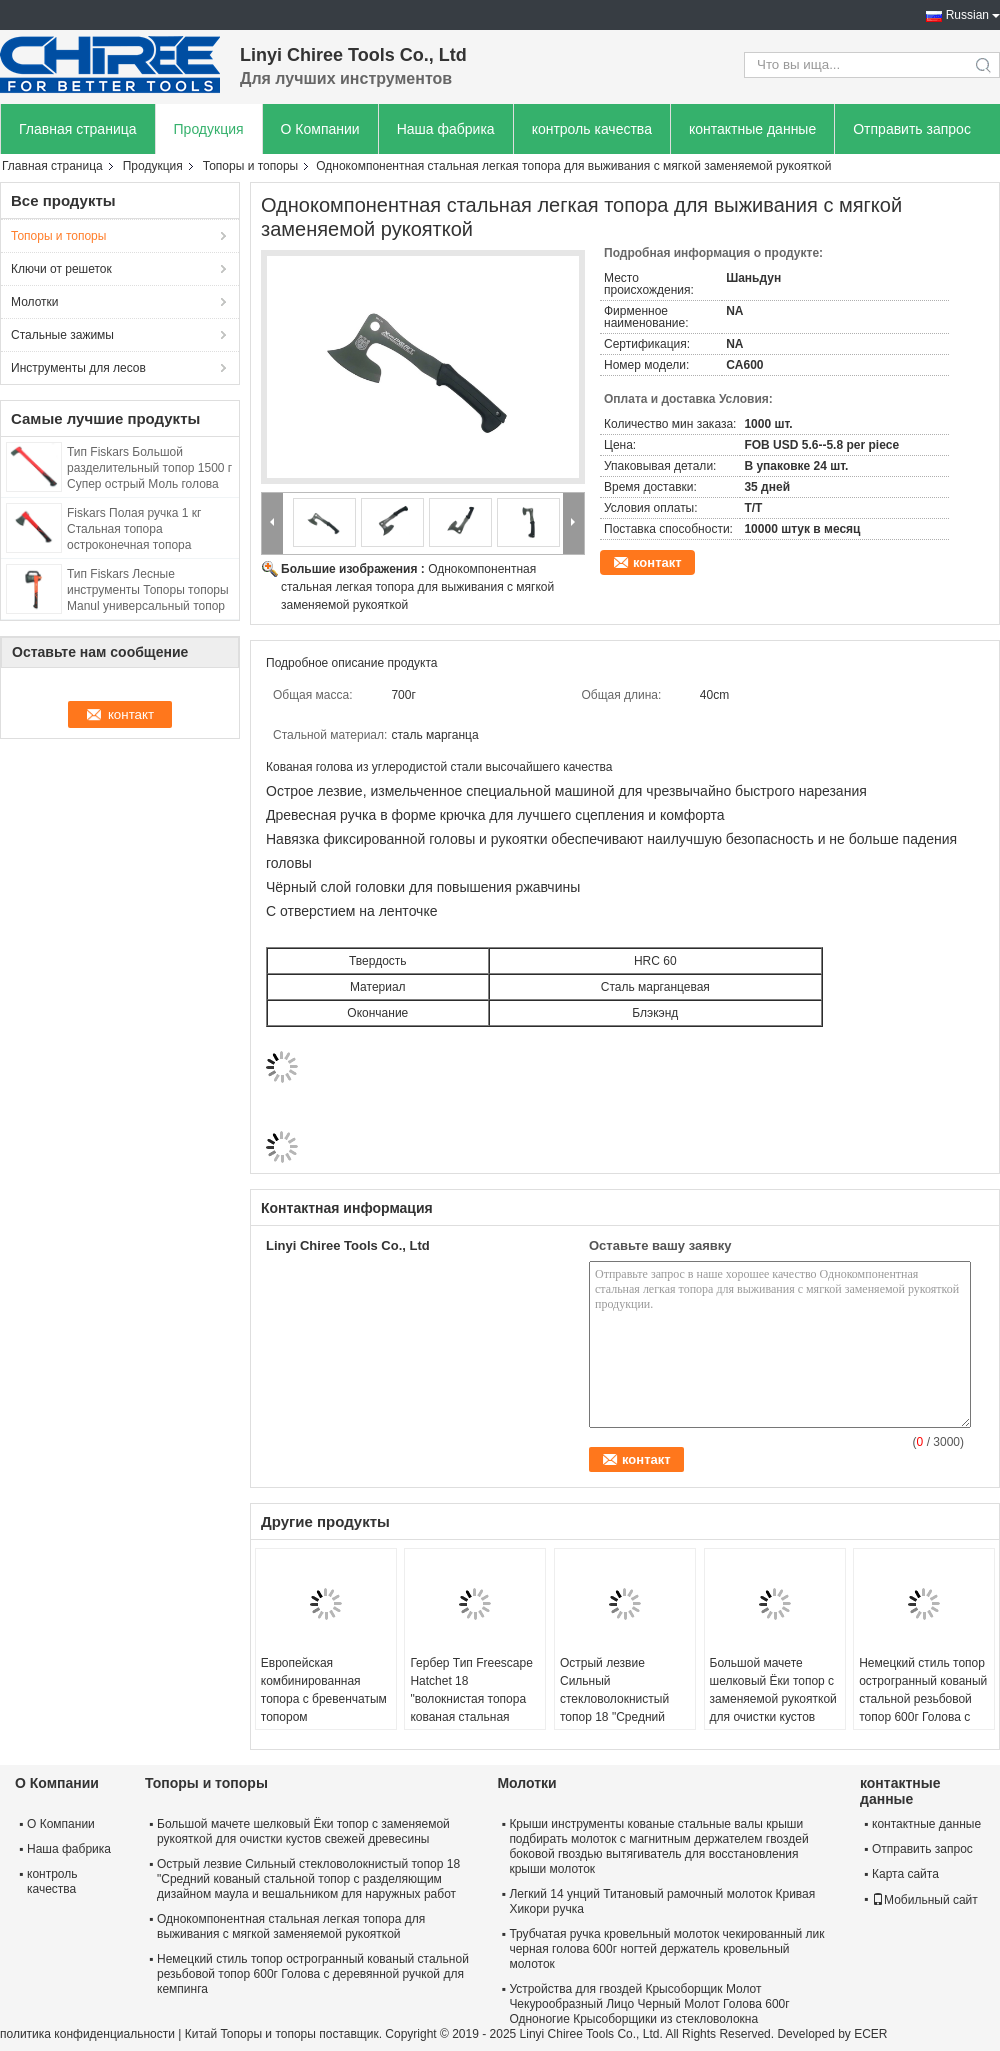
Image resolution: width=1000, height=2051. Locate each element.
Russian (967, 15)
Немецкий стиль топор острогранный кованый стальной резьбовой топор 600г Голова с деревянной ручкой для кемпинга (923, 1708)
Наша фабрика (446, 129)
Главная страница (78, 129)
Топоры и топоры (250, 166)
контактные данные (752, 129)
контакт (657, 562)
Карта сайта (905, 1874)
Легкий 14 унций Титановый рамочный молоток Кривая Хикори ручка (662, 1901)
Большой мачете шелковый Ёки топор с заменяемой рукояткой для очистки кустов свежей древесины (773, 1699)
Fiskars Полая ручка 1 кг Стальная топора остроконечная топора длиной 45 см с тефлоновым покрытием (147, 545)
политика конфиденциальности (87, 2034)
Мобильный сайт (925, 1900)
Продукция (209, 129)
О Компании (320, 129)
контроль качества (592, 129)
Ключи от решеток (61, 269)
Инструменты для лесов (78, 368)
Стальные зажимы (62, 335)
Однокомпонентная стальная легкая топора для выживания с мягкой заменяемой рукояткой (417, 587)
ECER (870, 2034)
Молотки (35, 302)
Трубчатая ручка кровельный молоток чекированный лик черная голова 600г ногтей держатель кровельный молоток (666, 1949)
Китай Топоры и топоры (250, 2034)
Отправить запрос (912, 129)
